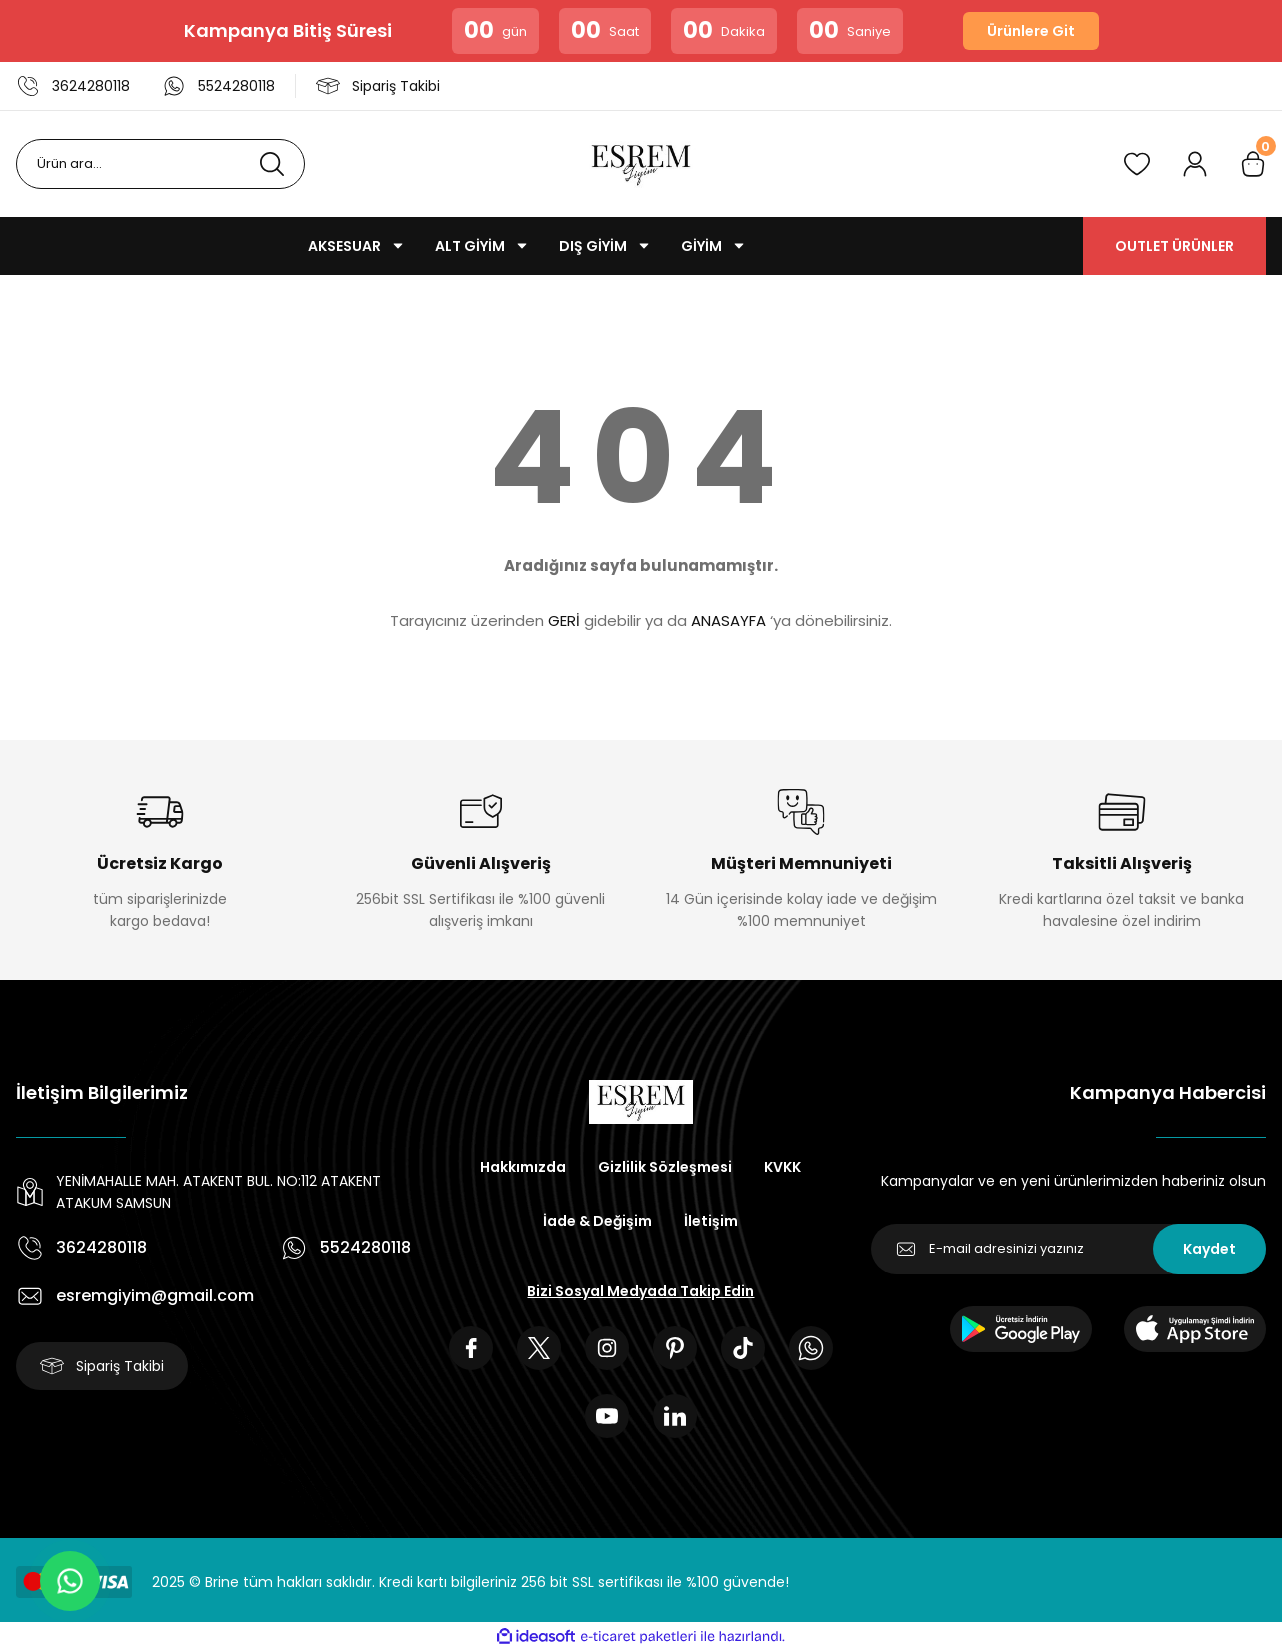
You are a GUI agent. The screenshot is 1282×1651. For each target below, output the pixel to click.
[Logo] (641, 164)
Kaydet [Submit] (1209, 1249)
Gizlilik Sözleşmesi (665, 1167)
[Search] (160, 164)
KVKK (782, 1167)
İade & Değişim (597, 1221)
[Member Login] (1195, 164)
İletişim (711, 1221)
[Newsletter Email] (1068, 1249)
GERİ (564, 620)
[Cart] (1253, 164)
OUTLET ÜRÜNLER (1174, 246)
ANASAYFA (728, 620)
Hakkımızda (523, 1167)
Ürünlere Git (1031, 31)
